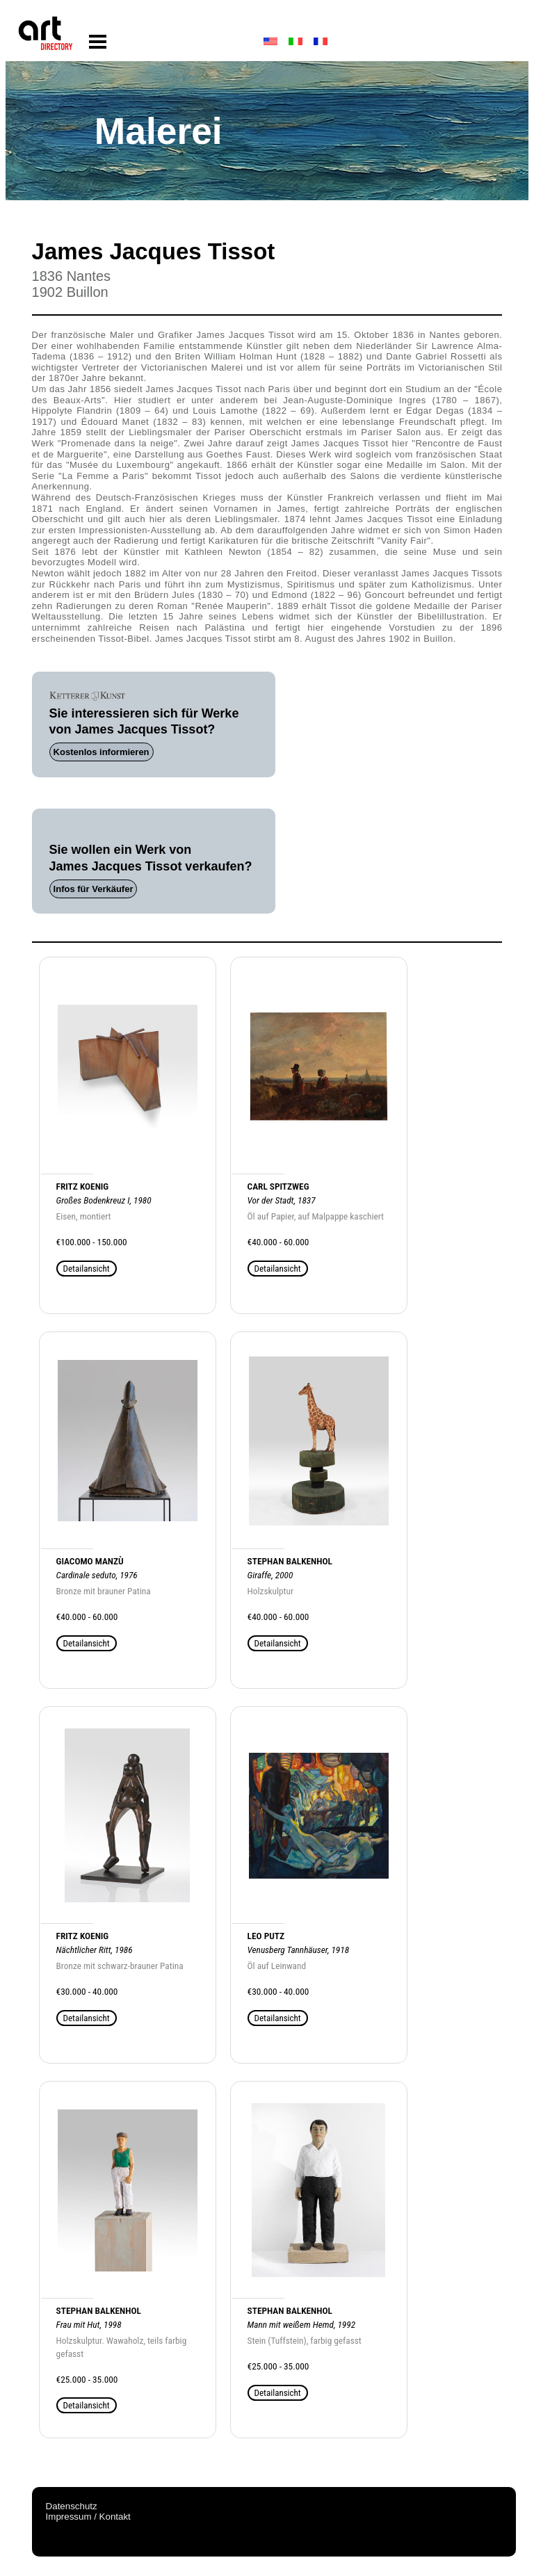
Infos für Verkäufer (94, 889)
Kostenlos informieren (101, 752)
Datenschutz (71, 2506)
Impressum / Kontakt (88, 2516)
